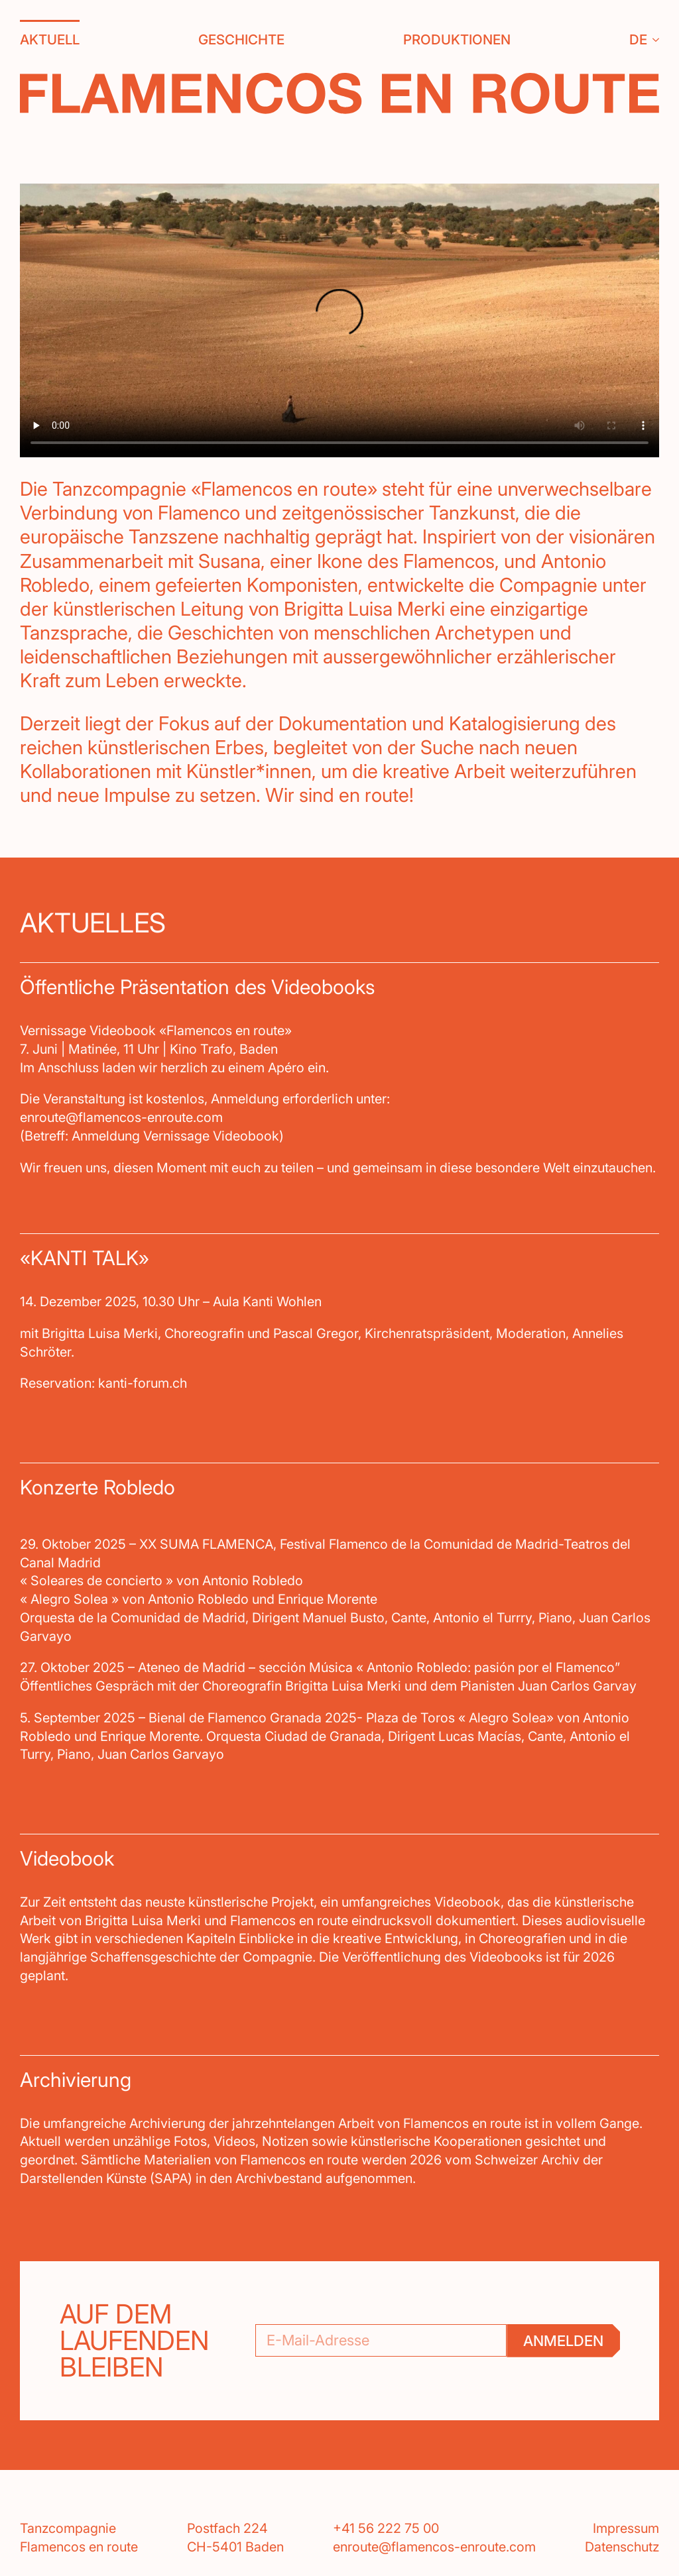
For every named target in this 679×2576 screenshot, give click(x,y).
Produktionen (457, 39)
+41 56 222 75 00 (386, 2528)
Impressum (626, 2528)
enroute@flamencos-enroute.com (434, 2547)
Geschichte (241, 39)
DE (638, 39)
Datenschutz (622, 2547)
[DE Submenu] (653, 40)
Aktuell (50, 39)
